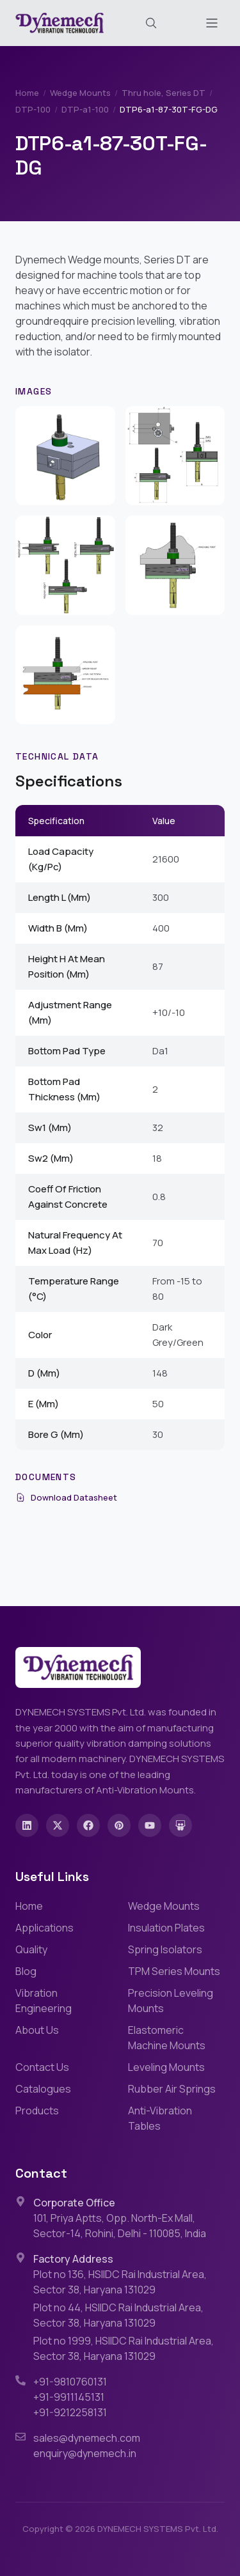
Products (37, 2111)
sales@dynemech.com (86, 2438)
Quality (31, 1949)
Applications (44, 1928)
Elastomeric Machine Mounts (166, 2037)
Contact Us (42, 2067)
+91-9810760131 (70, 2382)
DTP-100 (33, 109)
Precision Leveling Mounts (170, 2000)
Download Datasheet (66, 1497)
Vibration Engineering (43, 2000)
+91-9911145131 (68, 2397)
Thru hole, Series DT (163, 92)
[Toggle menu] (212, 23)
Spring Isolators (165, 1949)
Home (27, 92)
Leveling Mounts (166, 2067)
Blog (25, 1971)
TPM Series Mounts (174, 1971)
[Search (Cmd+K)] (151, 23)
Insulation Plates (166, 1928)
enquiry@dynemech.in (84, 2453)
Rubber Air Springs (172, 2089)
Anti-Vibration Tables (160, 2118)
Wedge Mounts (80, 92)
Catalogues (43, 2089)
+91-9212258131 (70, 2412)
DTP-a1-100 (85, 109)
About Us (37, 2030)
